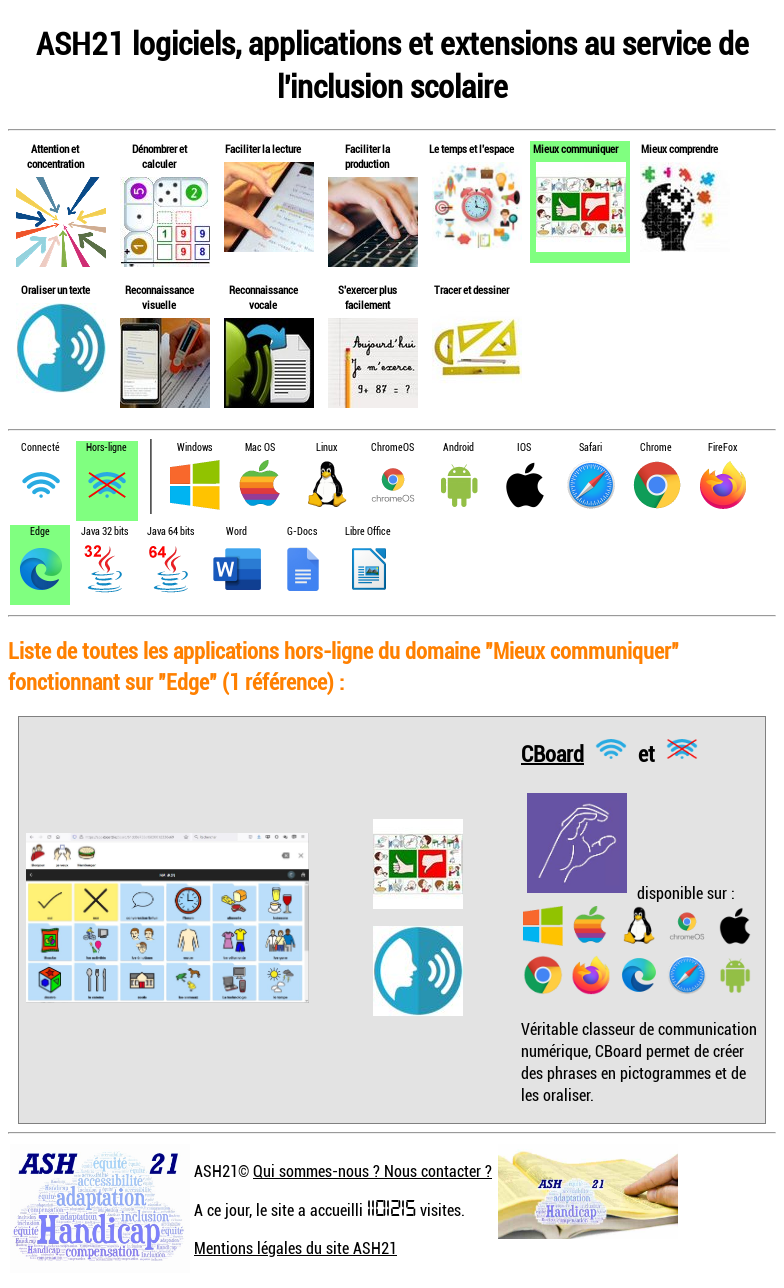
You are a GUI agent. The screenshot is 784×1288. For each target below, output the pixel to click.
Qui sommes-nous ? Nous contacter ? (372, 1171)
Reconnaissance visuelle (159, 297)
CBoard (552, 752)
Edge (40, 531)
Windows (194, 447)
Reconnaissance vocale (263, 297)
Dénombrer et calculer (159, 156)
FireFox (722, 447)
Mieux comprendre (679, 148)
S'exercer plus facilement (367, 297)
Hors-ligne (106, 447)
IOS (524, 447)
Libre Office (368, 531)
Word (236, 531)
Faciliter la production (367, 156)
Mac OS (260, 447)
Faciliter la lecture (263, 148)
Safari (590, 447)
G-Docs (302, 531)
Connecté (40, 447)
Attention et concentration (55, 156)
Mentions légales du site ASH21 (295, 1248)
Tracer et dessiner (471, 289)
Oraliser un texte (55, 289)
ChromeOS (392, 447)
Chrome (656, 447)
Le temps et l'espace (471, 148)
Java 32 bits (104, 531)
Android (458, 447)
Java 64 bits (170, 531)
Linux (326, 447)
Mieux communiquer (575, 148)
